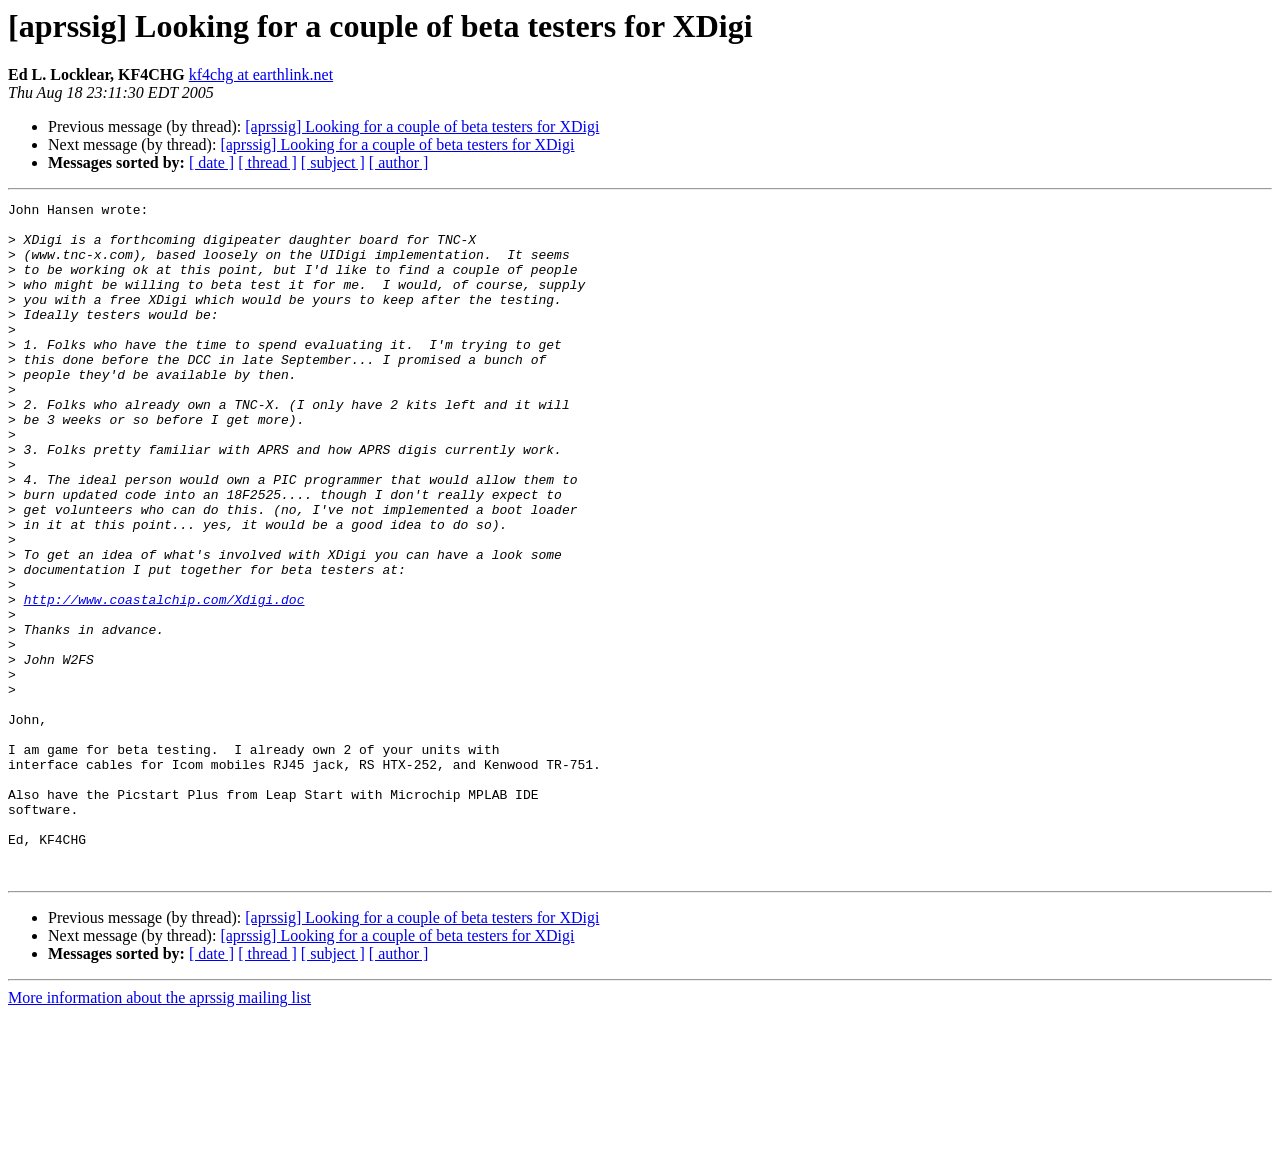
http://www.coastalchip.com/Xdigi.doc (164, 680)
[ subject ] (333, 162)
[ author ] (399, 162)
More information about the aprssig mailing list (159, 1132)
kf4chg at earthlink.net (261, 74)
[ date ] (211, 162)
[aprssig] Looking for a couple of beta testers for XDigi (422, 126)
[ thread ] (267, 162)
